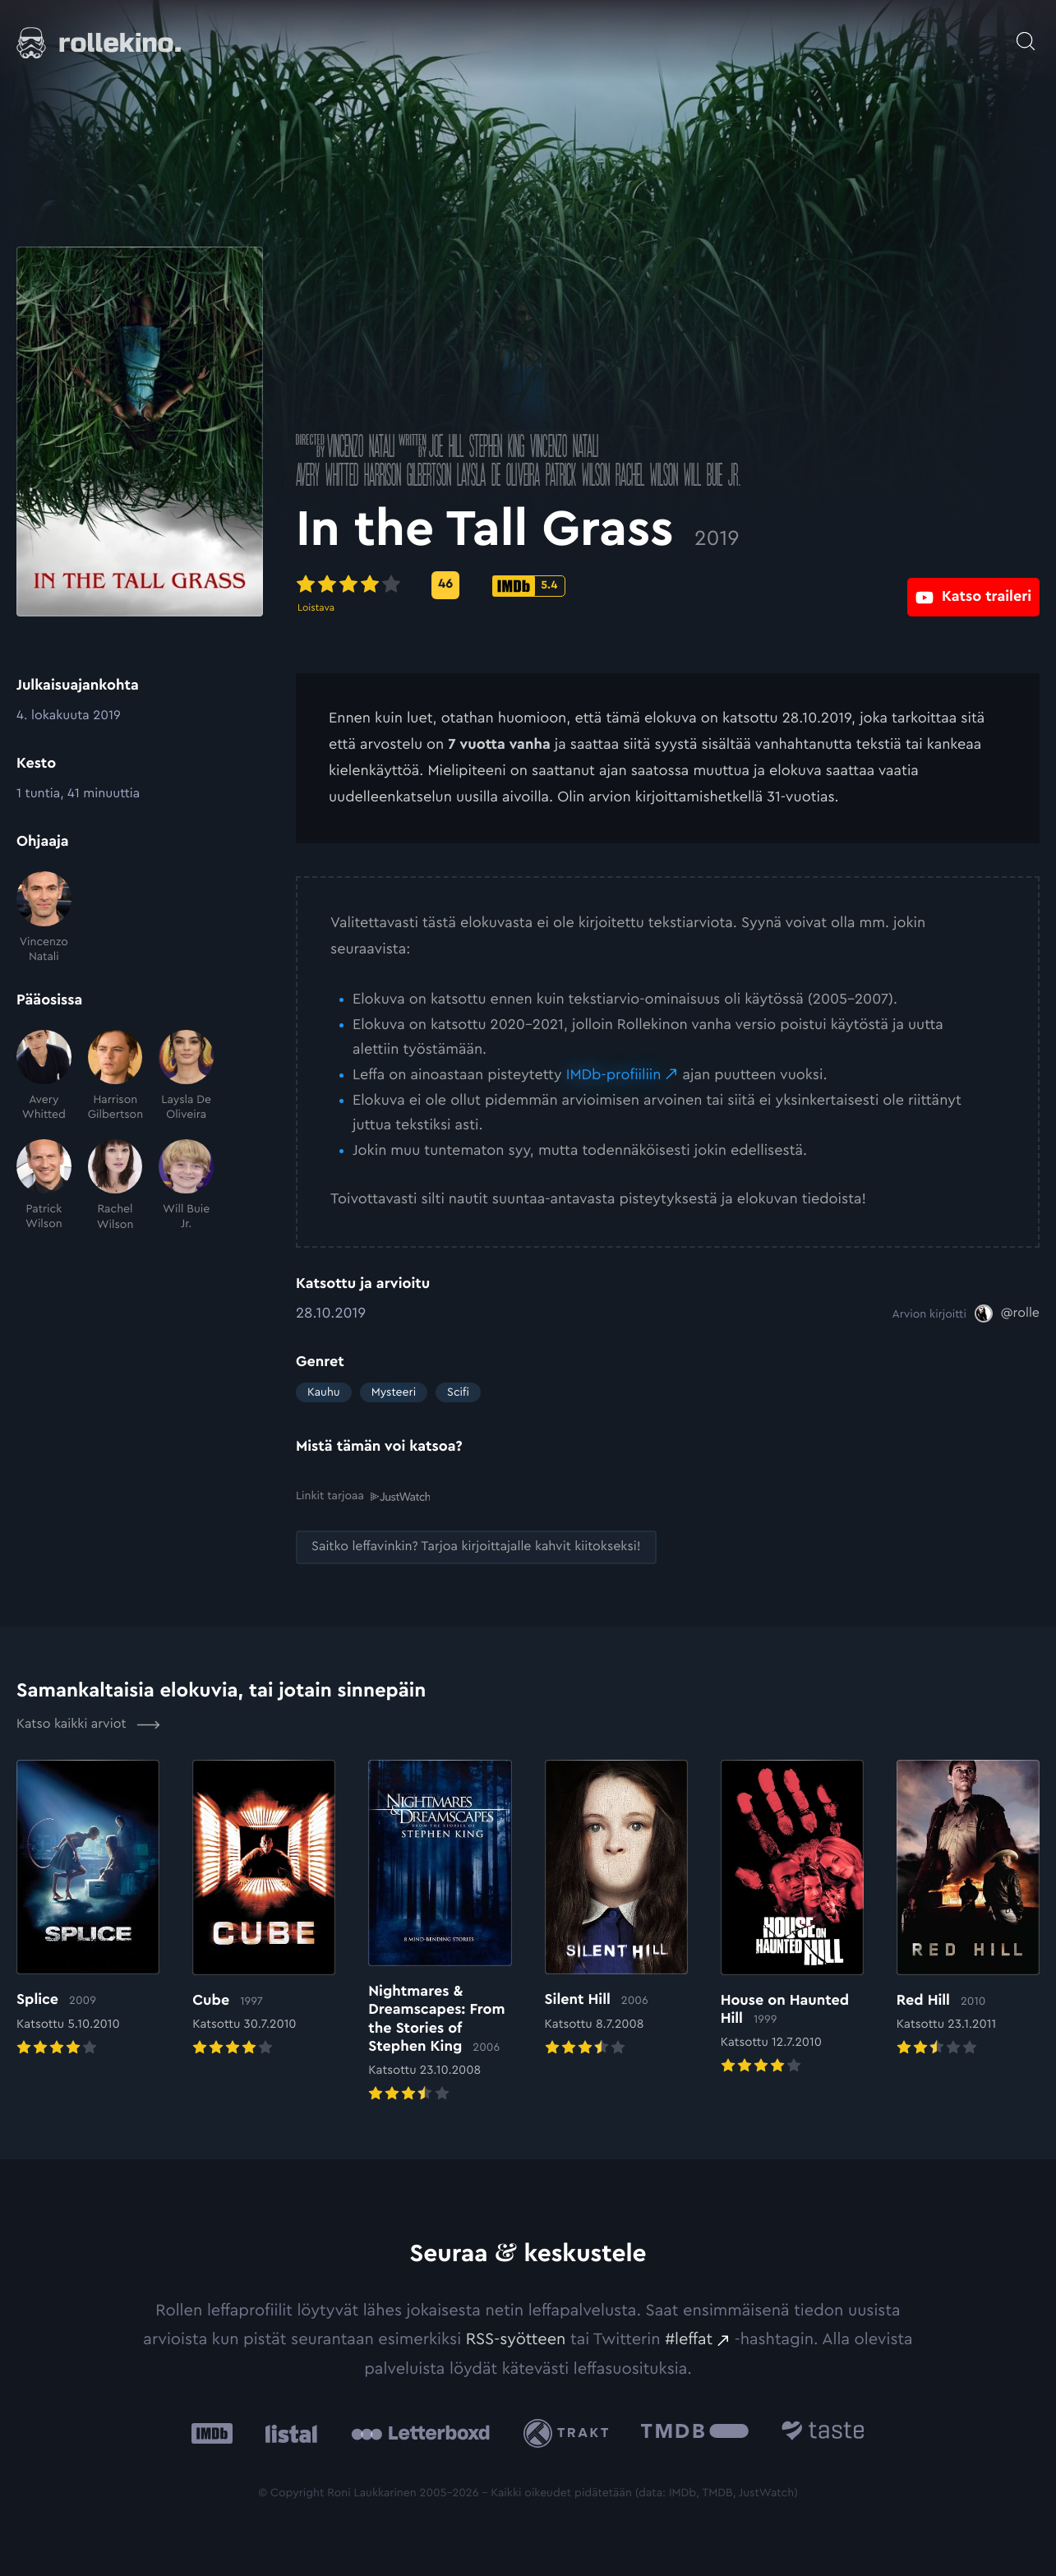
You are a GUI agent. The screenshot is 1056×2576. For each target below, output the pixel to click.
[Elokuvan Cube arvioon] (263, 1908)
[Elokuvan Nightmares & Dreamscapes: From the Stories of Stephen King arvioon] (439, 1932)
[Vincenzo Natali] (43, 917)
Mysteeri (393, 1392)
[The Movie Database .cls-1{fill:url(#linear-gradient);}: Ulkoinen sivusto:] (695, 2431)
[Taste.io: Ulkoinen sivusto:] (823, 2431)
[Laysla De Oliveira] (186, 1076)
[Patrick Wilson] (43, 1185)
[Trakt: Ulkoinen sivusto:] (570, 2431)
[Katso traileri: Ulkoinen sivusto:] (973, 585)
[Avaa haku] (1026, 33)
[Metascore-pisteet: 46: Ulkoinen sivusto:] (445, 585)
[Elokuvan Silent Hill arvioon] (616, 1908)
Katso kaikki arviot (88, 1723)
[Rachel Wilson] (115, 1185)
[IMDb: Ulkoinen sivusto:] (212, 2431)
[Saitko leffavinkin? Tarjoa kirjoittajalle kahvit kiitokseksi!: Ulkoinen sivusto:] (476, 1546)
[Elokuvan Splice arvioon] (87, 1908)
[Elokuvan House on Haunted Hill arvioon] (792, 1918)
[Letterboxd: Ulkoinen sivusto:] (420, 2432)
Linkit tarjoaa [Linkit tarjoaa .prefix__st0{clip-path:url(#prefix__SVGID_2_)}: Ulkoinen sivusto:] (363, 1495)
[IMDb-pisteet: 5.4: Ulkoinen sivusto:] (528, 586)
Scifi (458, 1392)
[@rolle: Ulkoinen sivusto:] (1007, 1313)
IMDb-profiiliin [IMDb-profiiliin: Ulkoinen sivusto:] (614, 1075)
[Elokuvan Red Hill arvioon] (968, 1908)
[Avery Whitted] (43, 1076)
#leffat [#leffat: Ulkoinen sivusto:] (688, 2338)
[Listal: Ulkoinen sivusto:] (287, 2431)
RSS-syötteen (516, 2338)
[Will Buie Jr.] (186, 1185)
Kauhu (323, 1392)
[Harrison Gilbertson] (115, 1076)
